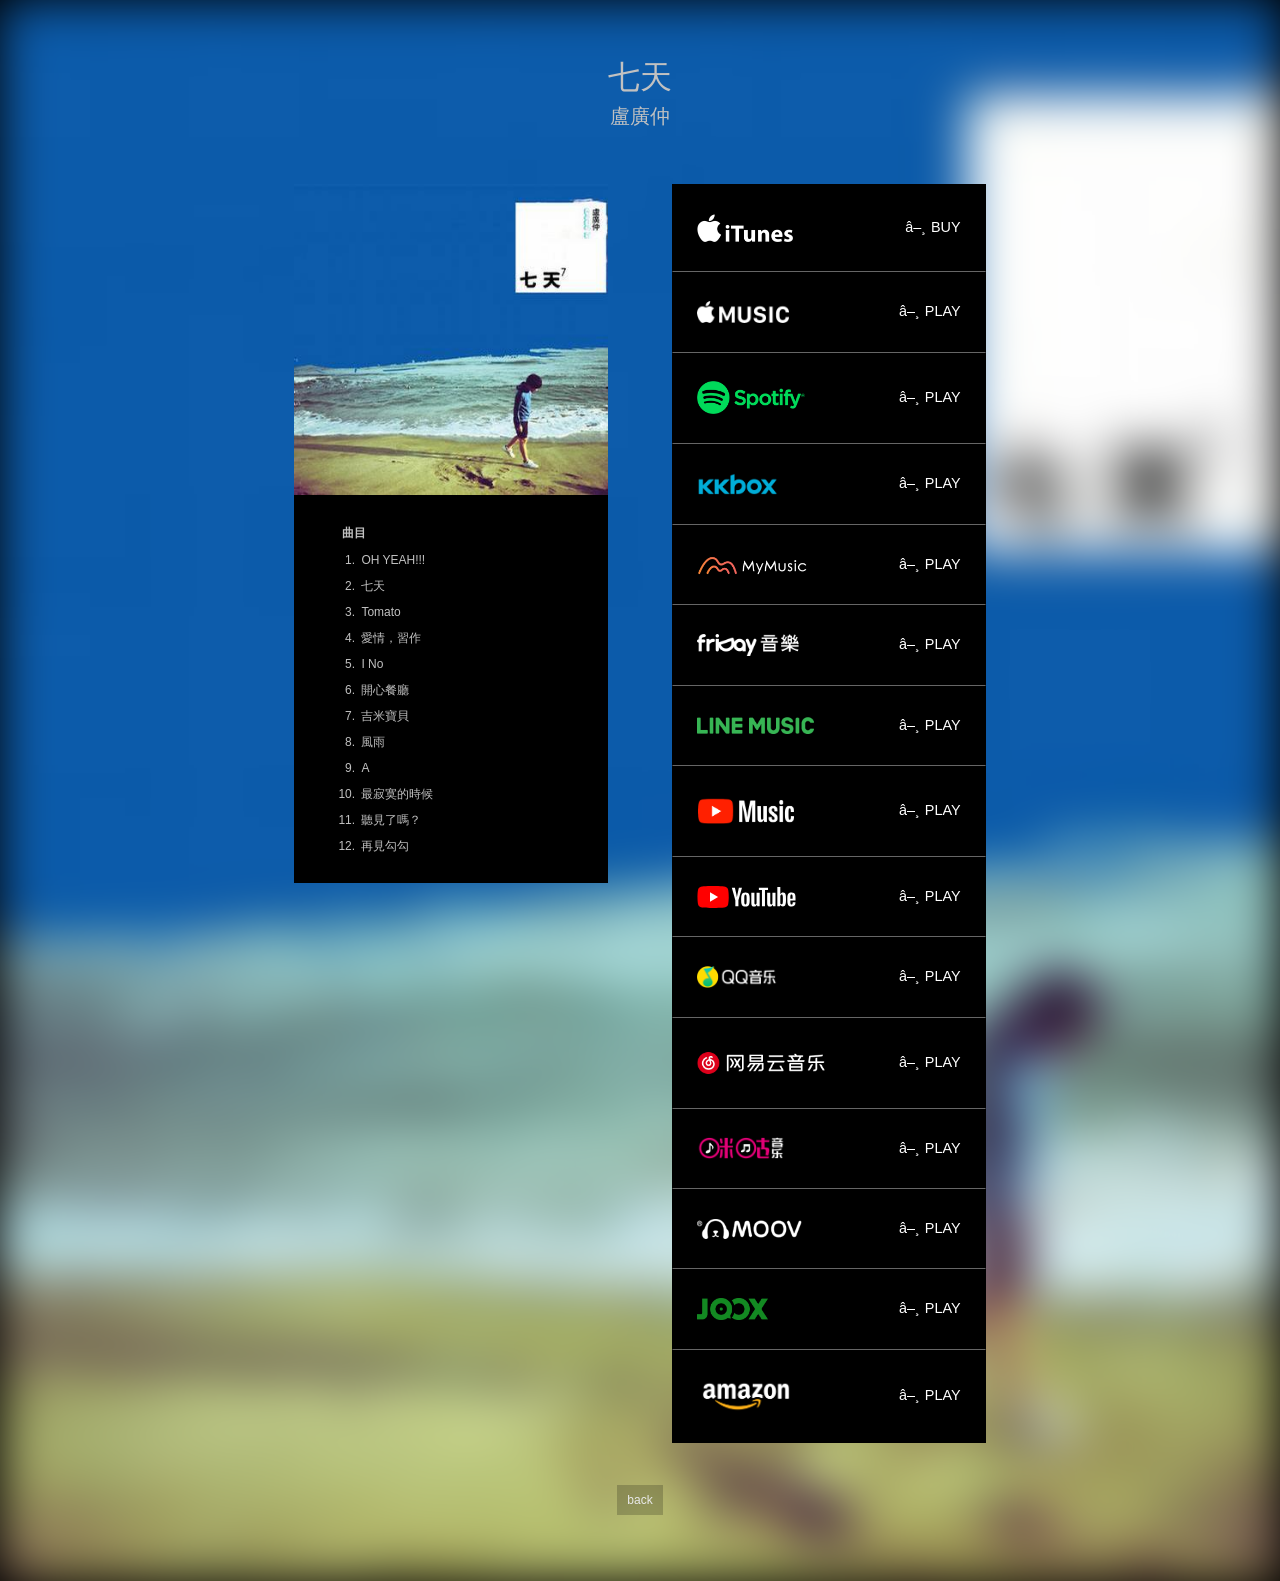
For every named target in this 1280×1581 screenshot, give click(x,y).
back (639, 1500)
